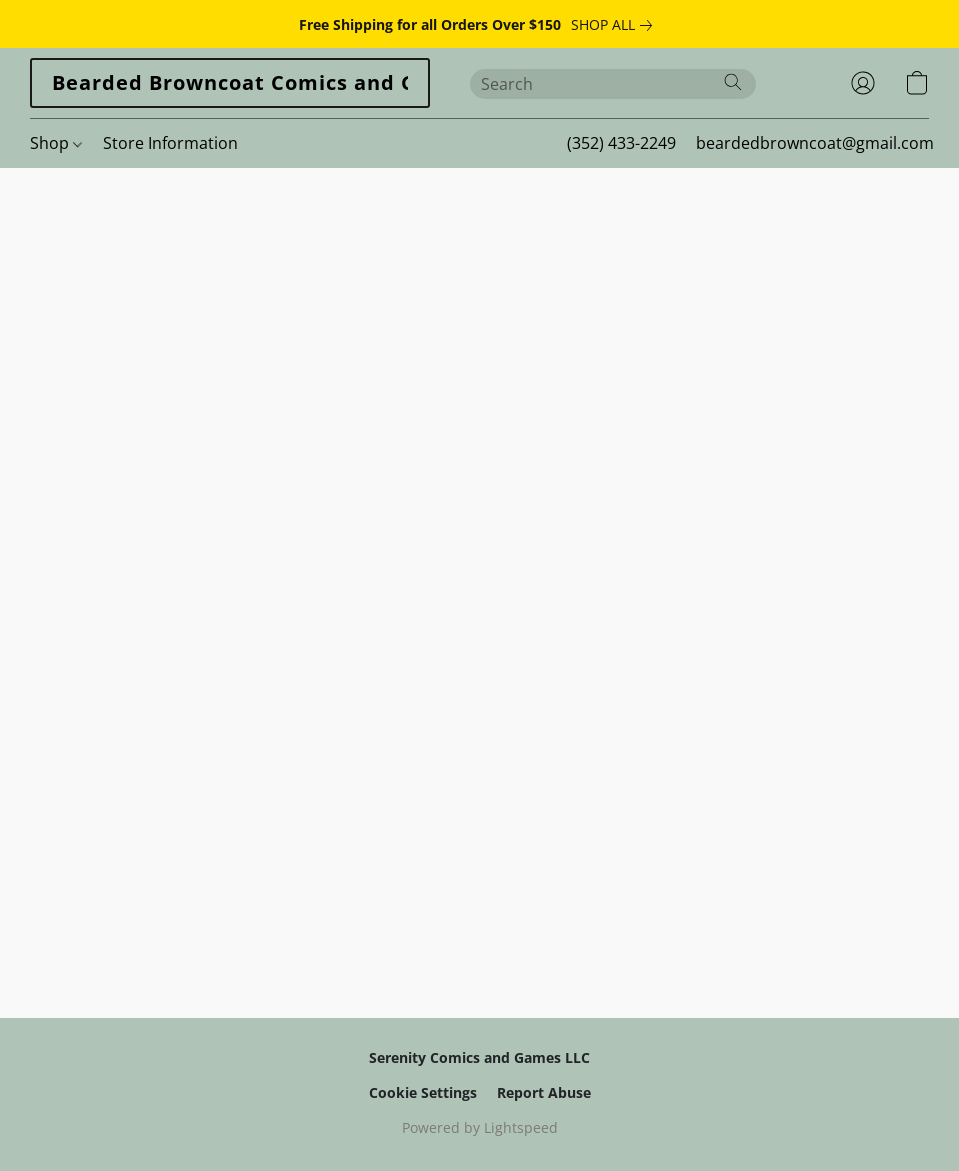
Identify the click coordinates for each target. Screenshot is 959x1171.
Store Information (170, 143)
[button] (230, 83)
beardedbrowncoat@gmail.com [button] (815, 143)
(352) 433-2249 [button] (621, 143)
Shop (56, 143)
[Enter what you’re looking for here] (613, 84)
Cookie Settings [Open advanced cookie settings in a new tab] (423, 1092)
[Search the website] (733, 82)
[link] (615, 25)
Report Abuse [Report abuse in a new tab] (544, 1092)
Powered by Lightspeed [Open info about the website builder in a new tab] (480, 1127)
